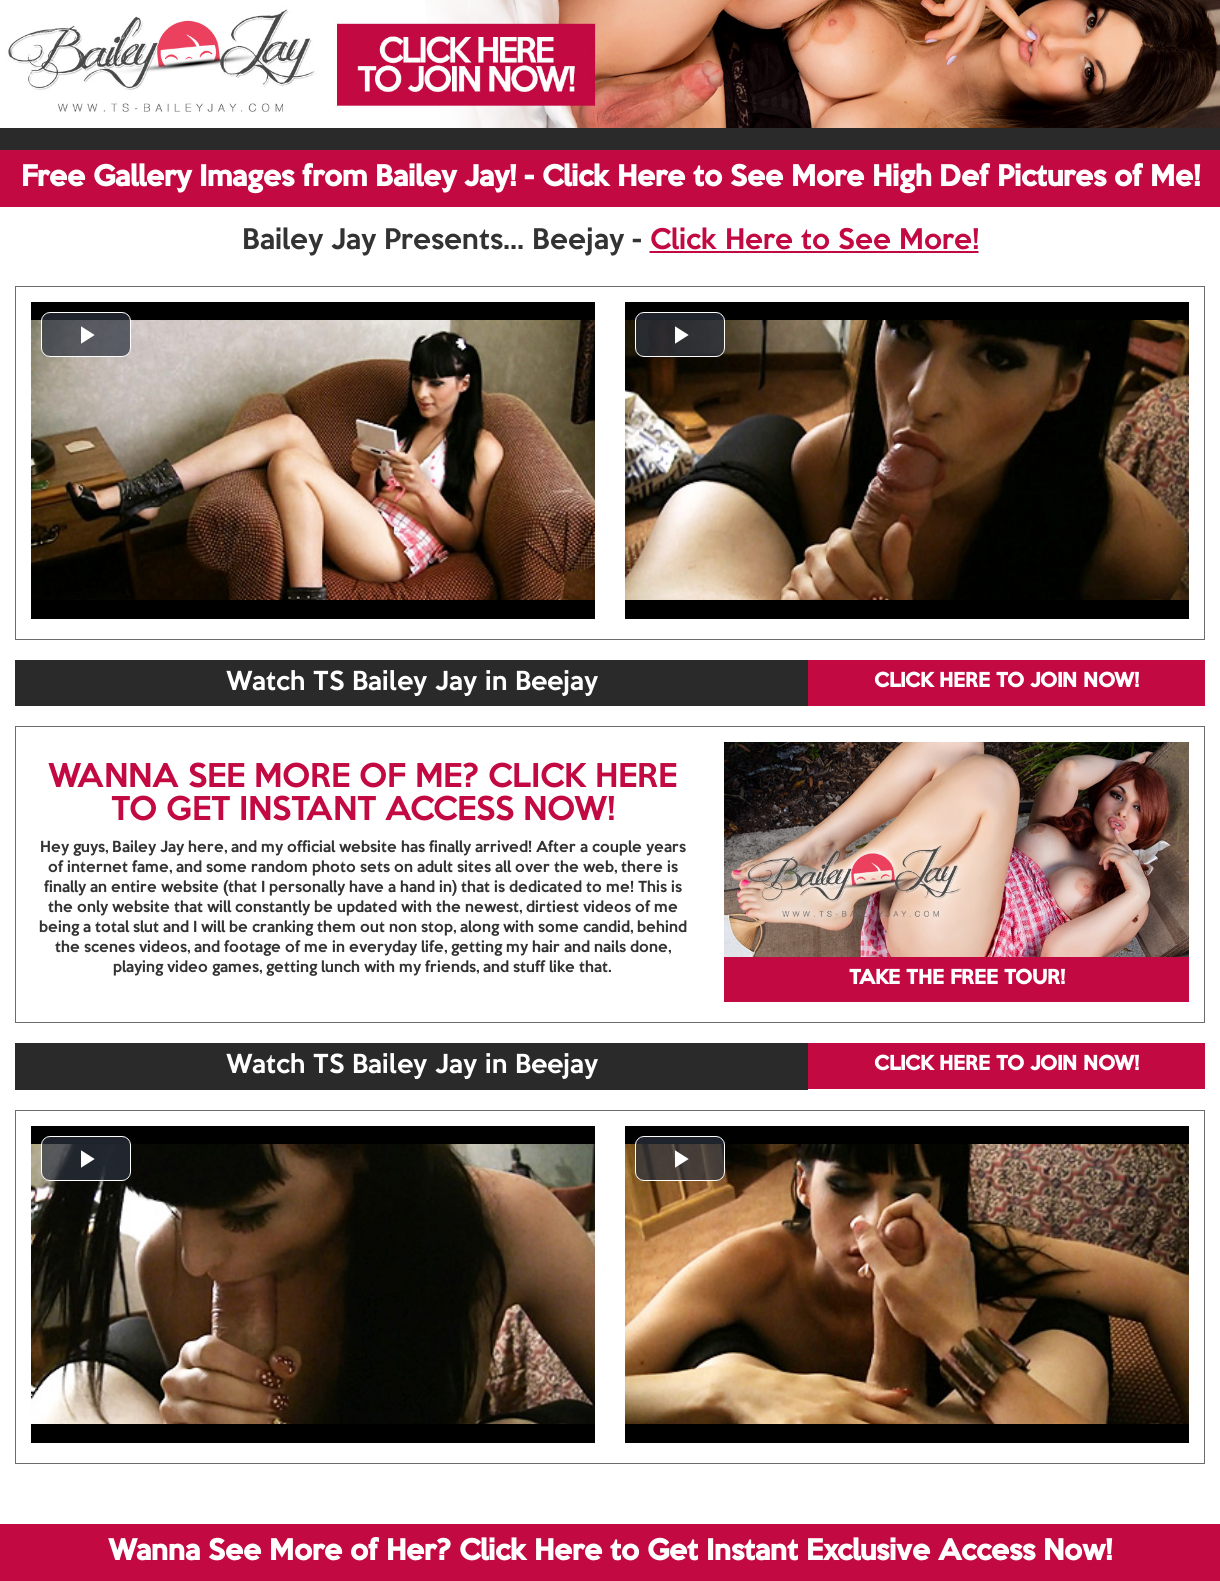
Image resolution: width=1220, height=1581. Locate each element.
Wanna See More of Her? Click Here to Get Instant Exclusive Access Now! (610, 1552)
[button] (86, 334)
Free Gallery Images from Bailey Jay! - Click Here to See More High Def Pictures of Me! (610, 178)
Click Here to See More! (814, 241)
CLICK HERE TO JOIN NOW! (1006, 682)
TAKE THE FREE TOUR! (957, 979)
